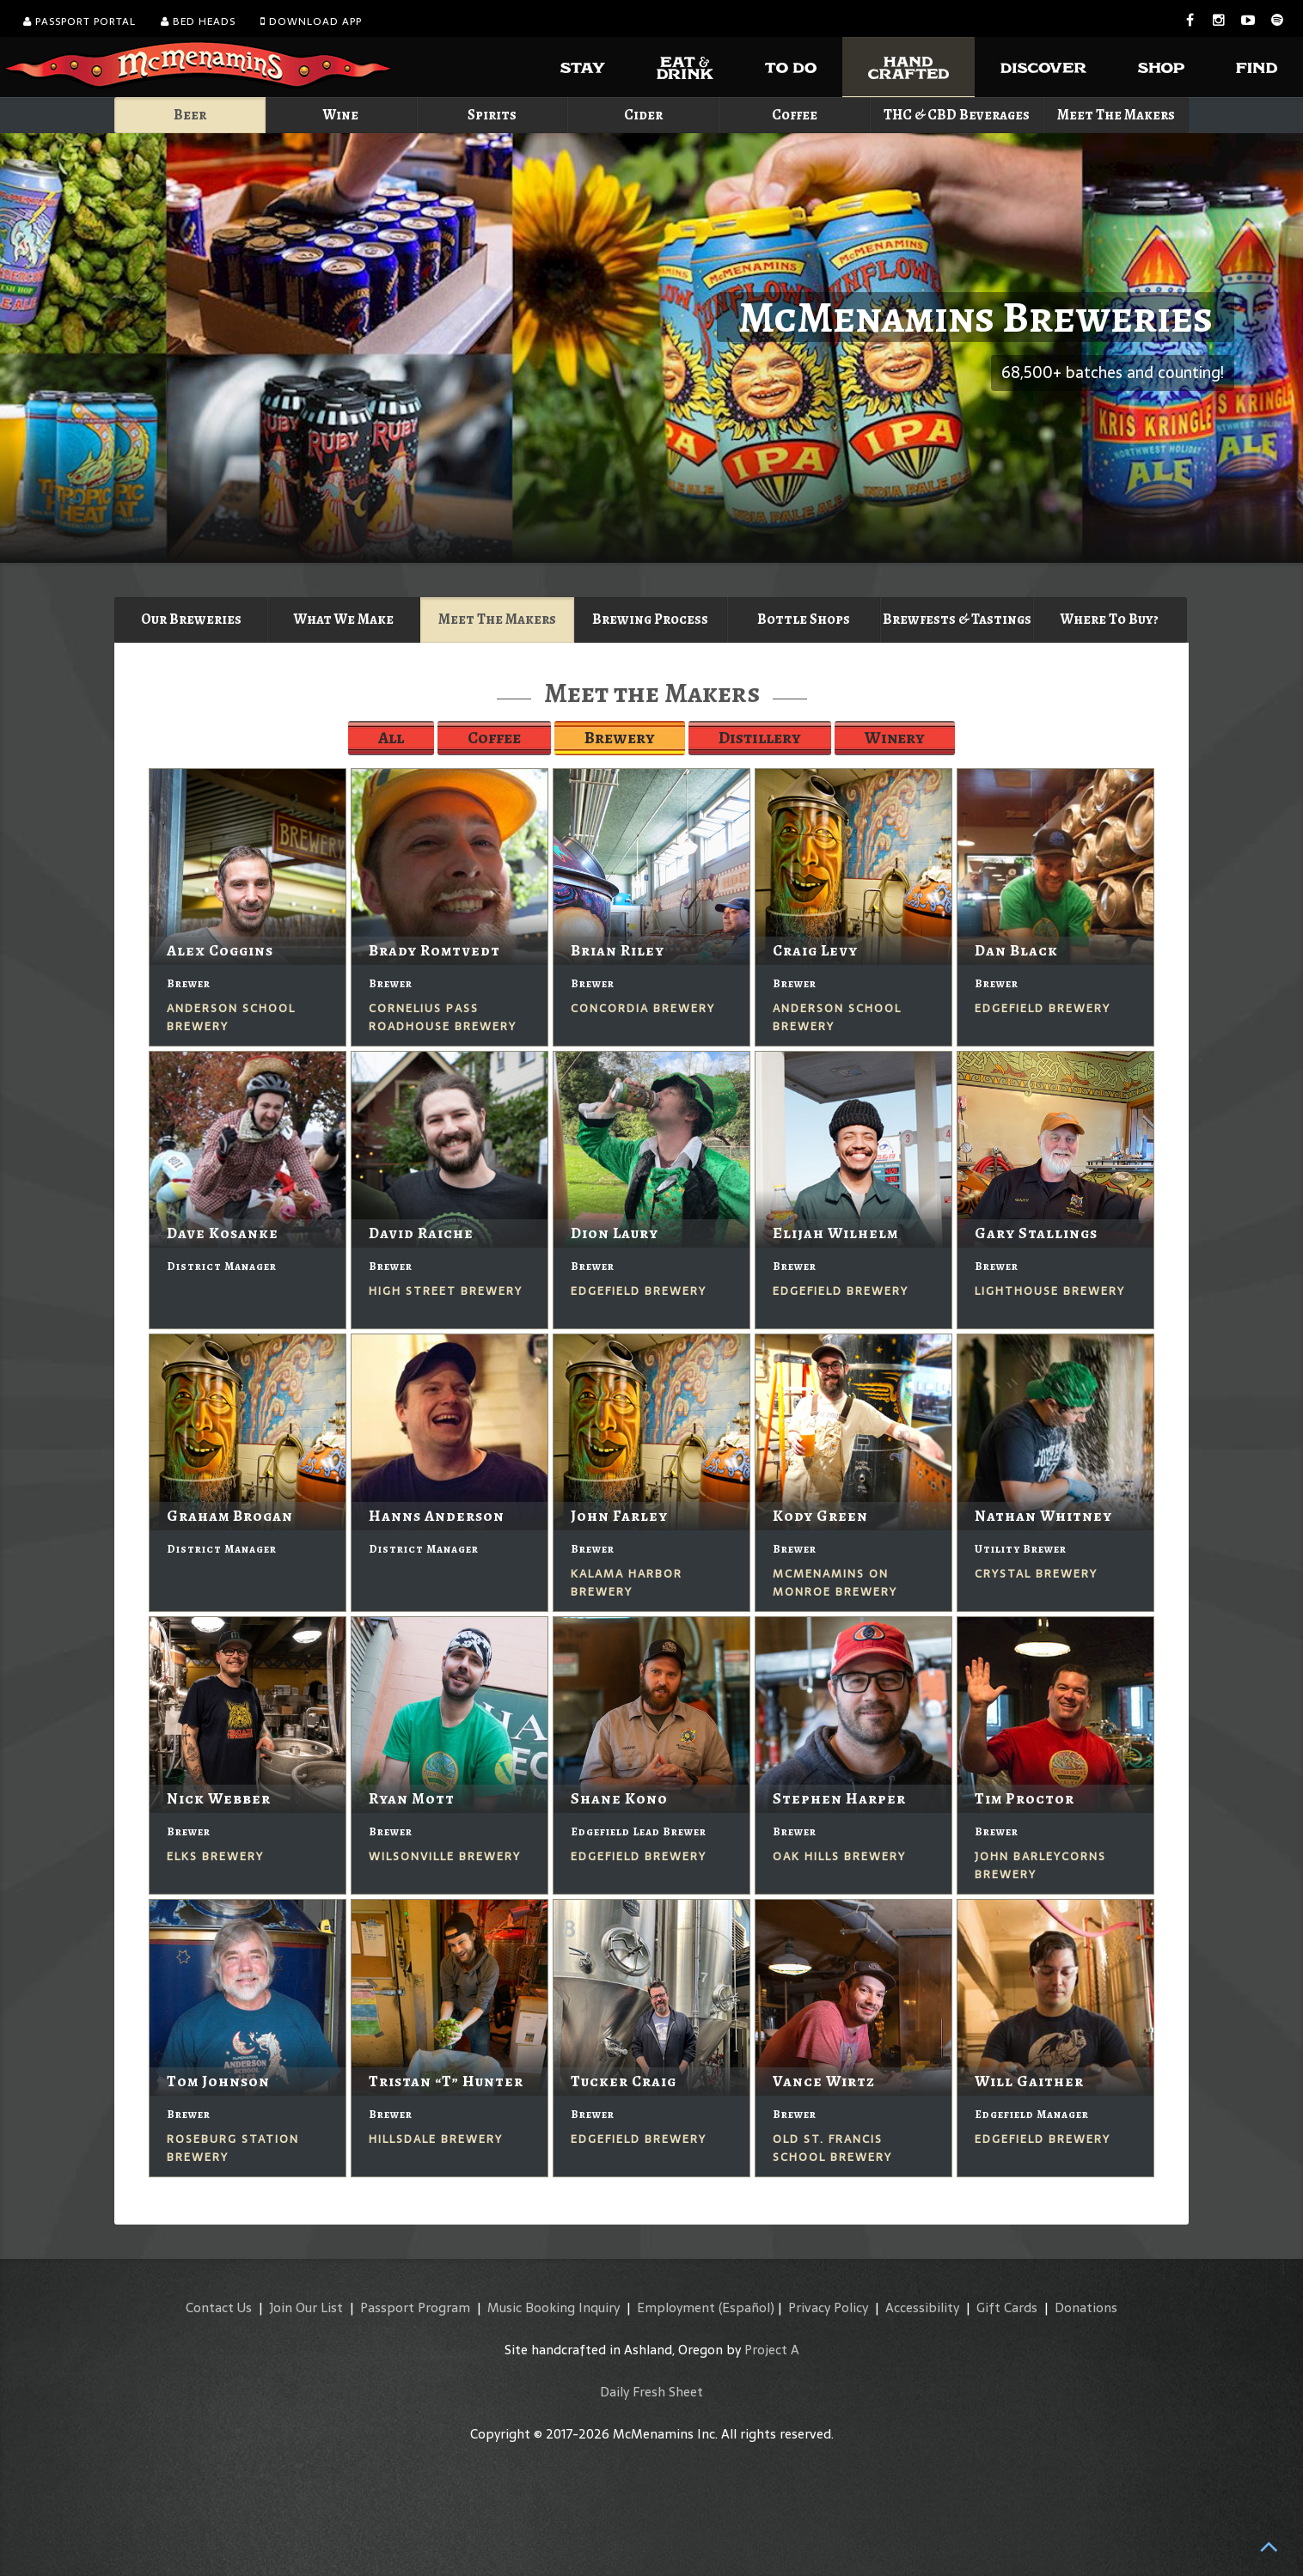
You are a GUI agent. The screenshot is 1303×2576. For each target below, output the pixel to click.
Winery (895, 737)
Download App (311, 21)
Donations (1086, 2307)
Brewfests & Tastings (957, 619)
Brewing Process (650, 619)
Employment (676, 2307)
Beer (190, 115)
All (391, 737)
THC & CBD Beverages (957, 115)
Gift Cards (1006, 2307)
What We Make (344, 619)
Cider (643, 115)
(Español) (746, 2307)
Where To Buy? (1110, 619)
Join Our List (306, 2307)
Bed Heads (198, 21)
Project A (771, 2349)
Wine (340, 115)
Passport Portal (79, 21)
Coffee (794, 115)
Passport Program (415, 2307)
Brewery (619, 737)
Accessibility (922, 2307)
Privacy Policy (828, 2307)
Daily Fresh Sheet (651, 2391)
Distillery (760, 737)
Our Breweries (191, 619)
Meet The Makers (1116, 115)
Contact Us (219, 2307)
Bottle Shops (803, 619)
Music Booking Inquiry (553, 2307)
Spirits (492, 115)
